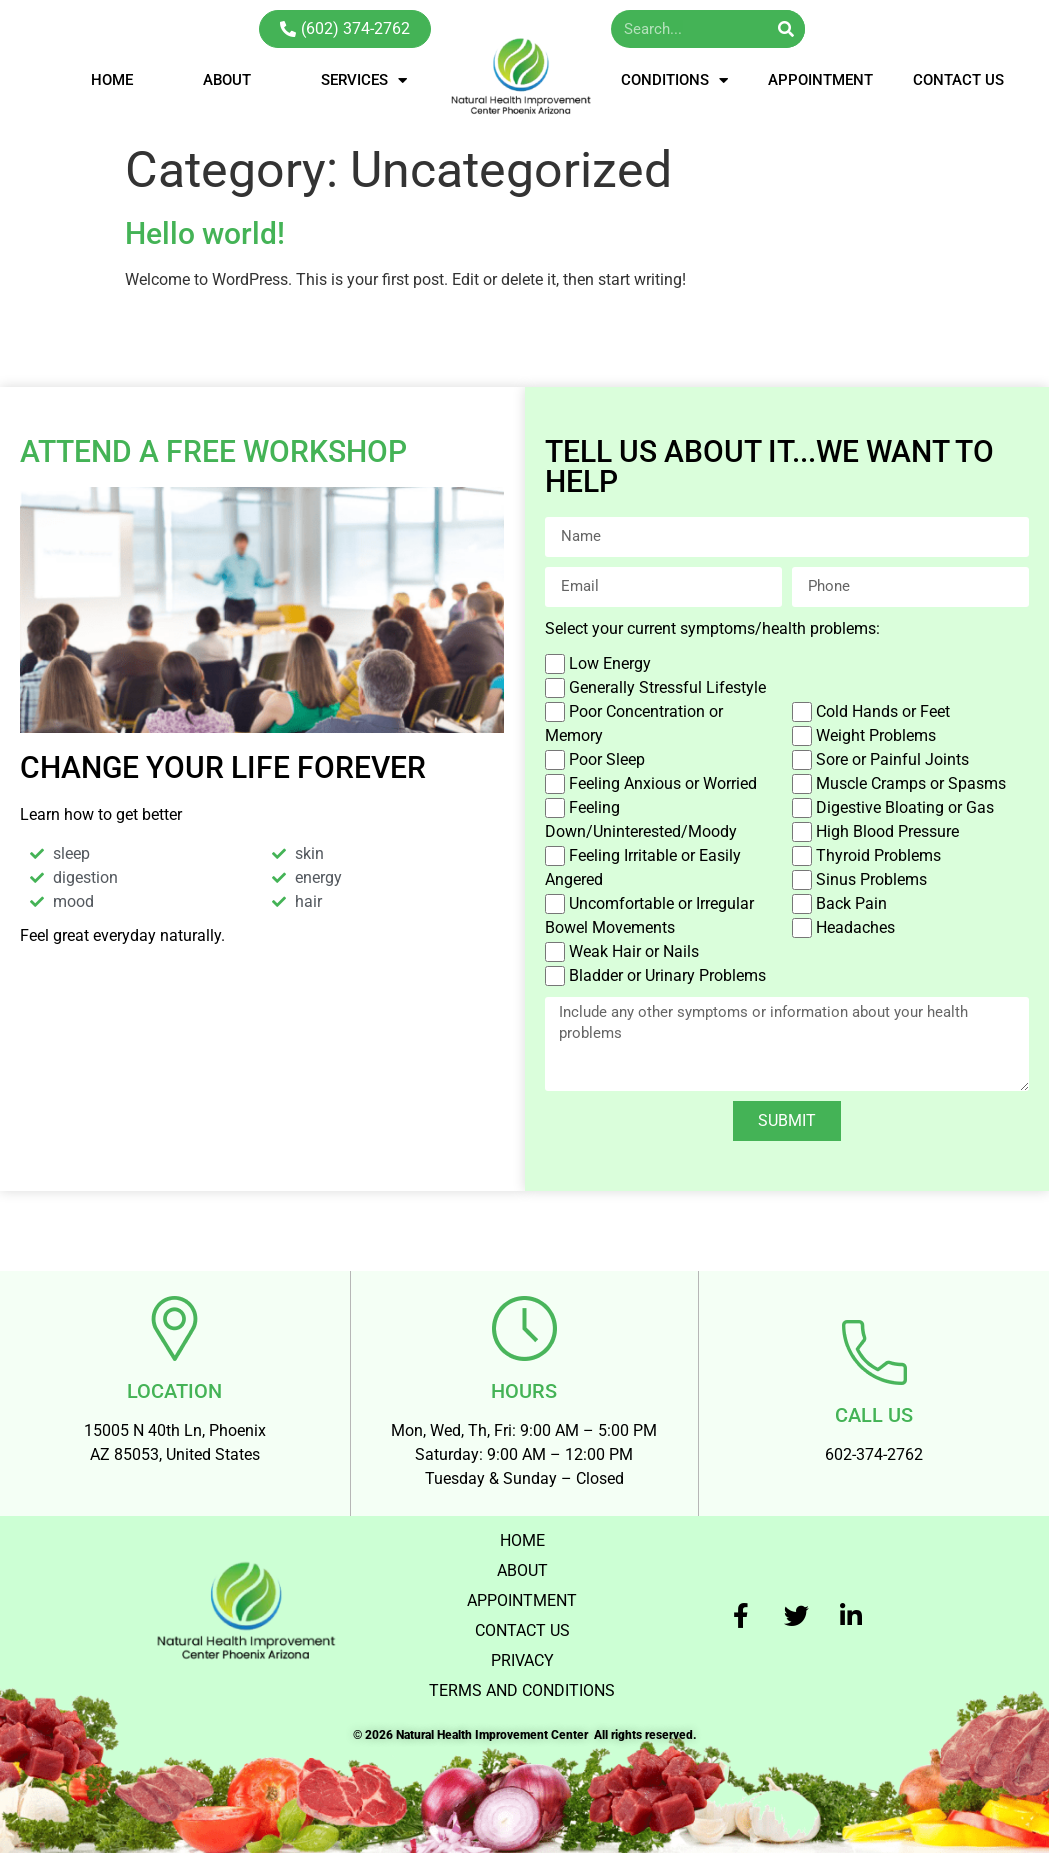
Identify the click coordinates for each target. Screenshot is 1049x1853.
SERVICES (364, 80)
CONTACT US (958, 80)
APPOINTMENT (820, 80)
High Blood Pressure (887, 831)
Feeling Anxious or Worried (663, 783)
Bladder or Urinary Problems (667, 975)
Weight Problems (876, 735)
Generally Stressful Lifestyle (667, 687)
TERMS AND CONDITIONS (522, 1689)
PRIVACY (522, 1659)
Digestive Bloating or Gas (905, 807)
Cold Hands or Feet (883, 711)
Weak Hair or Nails (634, 951)
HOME (112, 80)
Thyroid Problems (878, 855)
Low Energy (610, 663)
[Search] (786, 29)
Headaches (855, 927)
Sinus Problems (871, 879)
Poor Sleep (607, 759)
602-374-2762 (874, 1454)
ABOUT (227, 80)
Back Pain (851, 903)
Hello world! (205, 233)
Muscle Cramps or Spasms (911, 783)
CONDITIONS (674, 80)
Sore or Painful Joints (892, 759)
